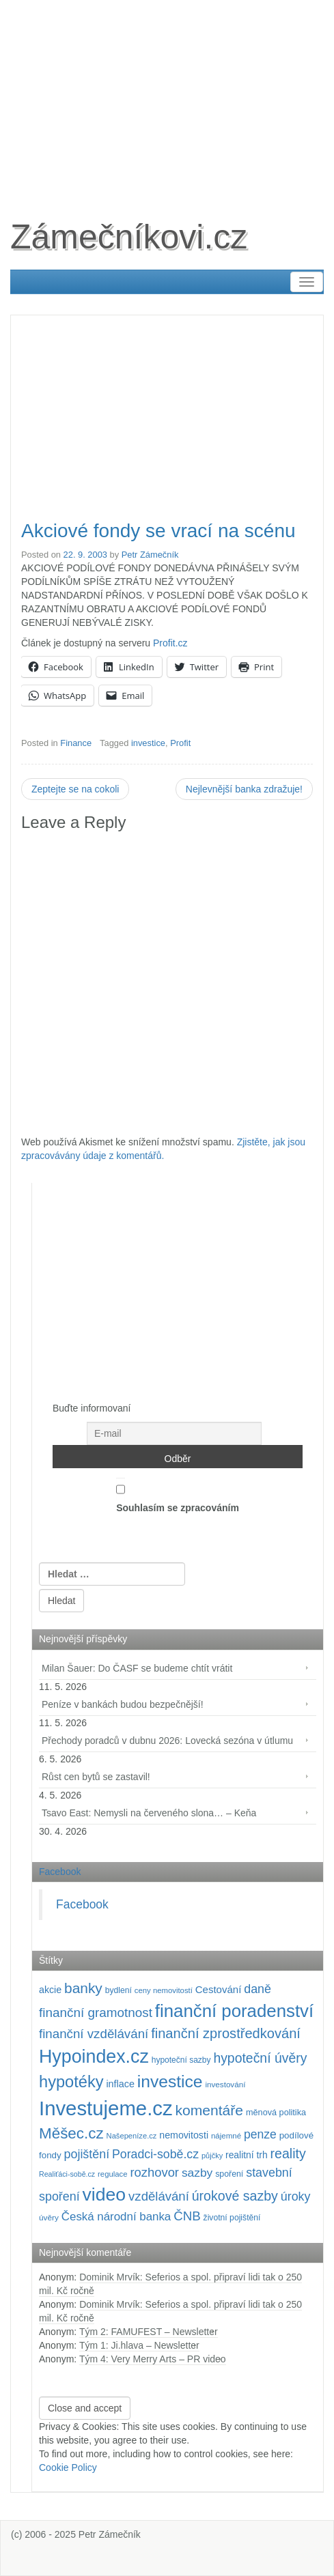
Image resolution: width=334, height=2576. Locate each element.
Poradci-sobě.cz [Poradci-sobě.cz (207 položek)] (155, 2154)
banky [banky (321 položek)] (83, 1988)
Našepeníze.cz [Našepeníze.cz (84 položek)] (132, 2136)
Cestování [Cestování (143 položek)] (218, 1989)
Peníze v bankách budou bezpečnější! (123, 1704)
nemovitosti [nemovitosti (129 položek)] (183, 2135)
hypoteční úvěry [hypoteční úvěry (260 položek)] (260, 2057)
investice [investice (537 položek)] (170, 2081)
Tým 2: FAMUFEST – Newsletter (148, 2331)
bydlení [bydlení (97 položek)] (118, 1990)
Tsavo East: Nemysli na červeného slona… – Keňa (149, 1812)
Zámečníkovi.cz (128, 237)
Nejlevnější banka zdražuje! (244, 789)
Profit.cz (170, 643)
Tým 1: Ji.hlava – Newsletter (139, 2345)
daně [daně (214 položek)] (257, 1989)
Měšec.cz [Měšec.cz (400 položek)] (71, 2133)
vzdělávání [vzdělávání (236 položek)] (158, 2196)
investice (148, 743)
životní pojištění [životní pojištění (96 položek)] (232, 2217)
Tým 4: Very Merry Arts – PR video (152, 2358)
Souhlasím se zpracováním (177, 1495)
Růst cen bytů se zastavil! (96, 1776)
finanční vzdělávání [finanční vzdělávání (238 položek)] (93, 2034)
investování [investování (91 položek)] (225, 2084)
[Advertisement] (167, 95)
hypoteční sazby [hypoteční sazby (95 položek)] (181, 2060)
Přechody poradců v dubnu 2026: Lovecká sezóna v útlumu (167, 1740)
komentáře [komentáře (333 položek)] (210, 2110)
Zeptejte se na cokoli (75, 789)
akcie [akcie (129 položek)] (50, 1989)
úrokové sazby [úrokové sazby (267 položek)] (235, 2195)
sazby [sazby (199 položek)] (197, 2172)
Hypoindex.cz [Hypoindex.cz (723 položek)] (94, 2056)
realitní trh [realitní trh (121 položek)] (246, 2154)
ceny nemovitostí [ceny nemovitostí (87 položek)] (164, 1990)
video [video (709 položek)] (104, 2194)
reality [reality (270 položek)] (288, 2153)
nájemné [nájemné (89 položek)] (226, 2136)
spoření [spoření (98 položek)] (229, 2174)
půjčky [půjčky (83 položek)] (212, 2155)
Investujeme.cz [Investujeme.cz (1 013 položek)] (106, 2108)
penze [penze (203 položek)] (260, 2134)
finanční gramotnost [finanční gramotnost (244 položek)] (95, 2012)
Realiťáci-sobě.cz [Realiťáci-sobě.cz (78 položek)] (67, 2174)
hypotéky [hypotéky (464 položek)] (71, 2082)
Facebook (60, 1871)
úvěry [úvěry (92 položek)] (49, 2217)
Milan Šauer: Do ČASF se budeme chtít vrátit (137, 1668)
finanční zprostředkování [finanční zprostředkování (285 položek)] (226, 2033)
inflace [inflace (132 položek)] (120, 2083)
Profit (180, 743)
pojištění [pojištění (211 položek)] (87, 2154)
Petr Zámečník (150, 554)
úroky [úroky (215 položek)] (296, 2196)
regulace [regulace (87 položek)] (112, 2174)
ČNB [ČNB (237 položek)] (187, 2216)
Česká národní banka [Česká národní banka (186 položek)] (116, 2216)
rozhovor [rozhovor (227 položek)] (154, 2172)
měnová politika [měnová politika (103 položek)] (276, 2112)
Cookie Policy (68, 2467)
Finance (76, 743)
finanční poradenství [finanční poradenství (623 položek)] (234, 2010)
